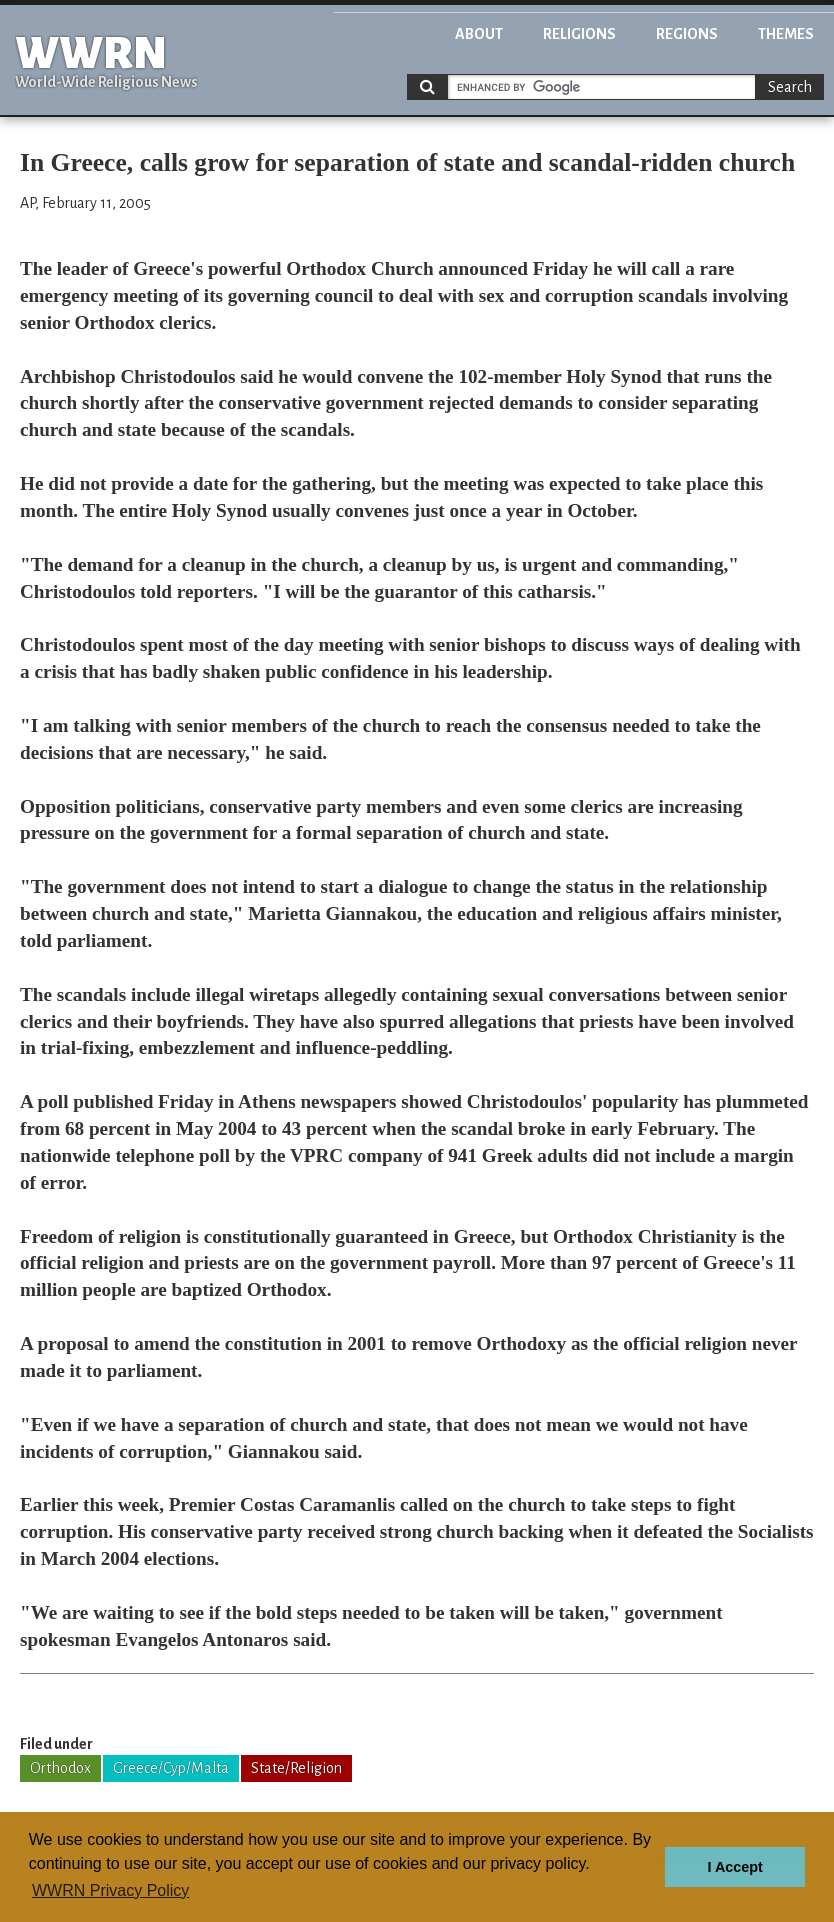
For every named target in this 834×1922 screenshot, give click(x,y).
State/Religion (296, 1768)
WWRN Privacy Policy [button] (110, 1890)
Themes (786, 34)
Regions (687, 34)
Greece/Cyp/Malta (171, 1768)
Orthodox (60, 1768)
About (479, 34)
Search (790, 87)
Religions (579, 34)
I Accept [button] (734, 1867)
